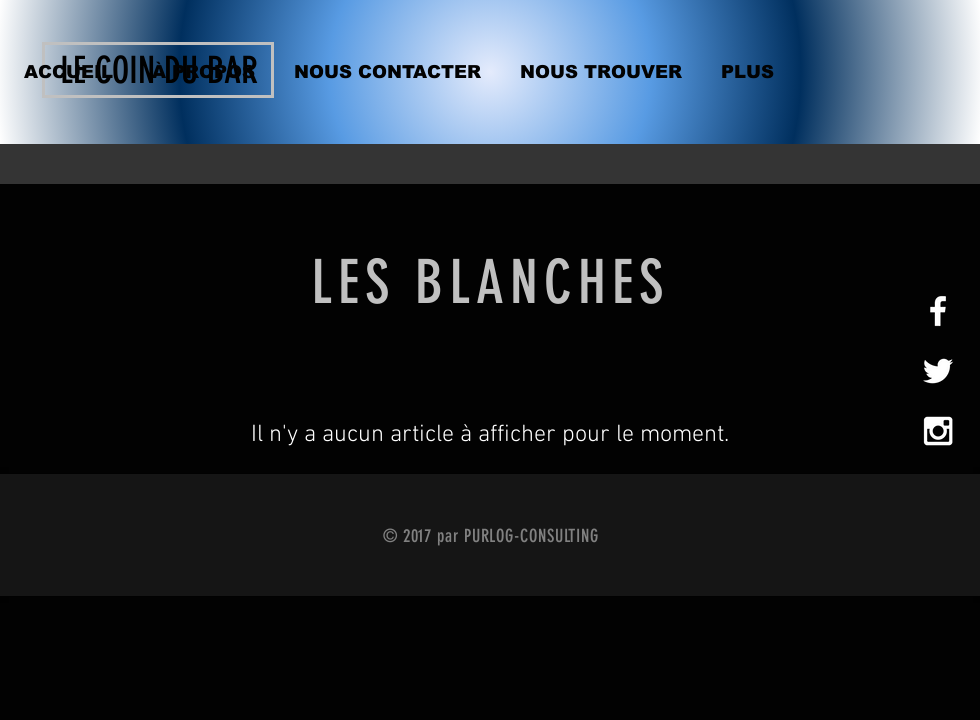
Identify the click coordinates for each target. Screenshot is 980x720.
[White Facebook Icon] (938, 311)
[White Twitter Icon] (938, 371)
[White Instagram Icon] (938, 431)
